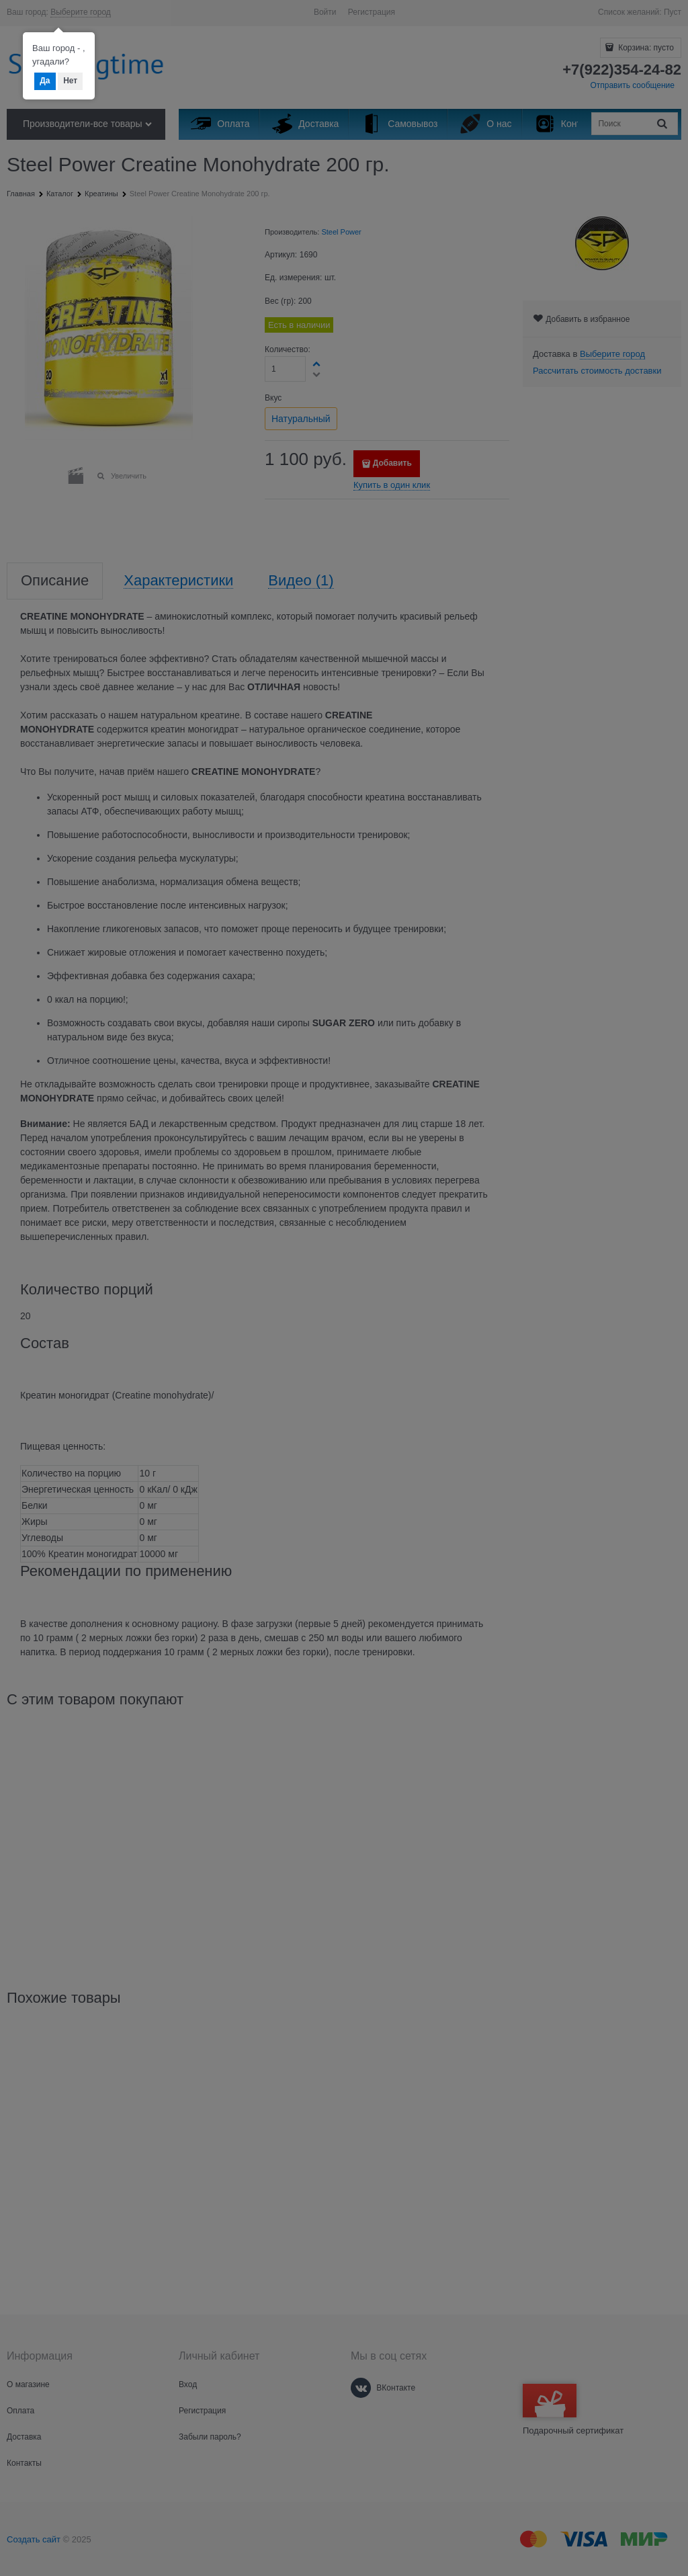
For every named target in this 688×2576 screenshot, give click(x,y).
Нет (70, 80)
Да (45, 80)
